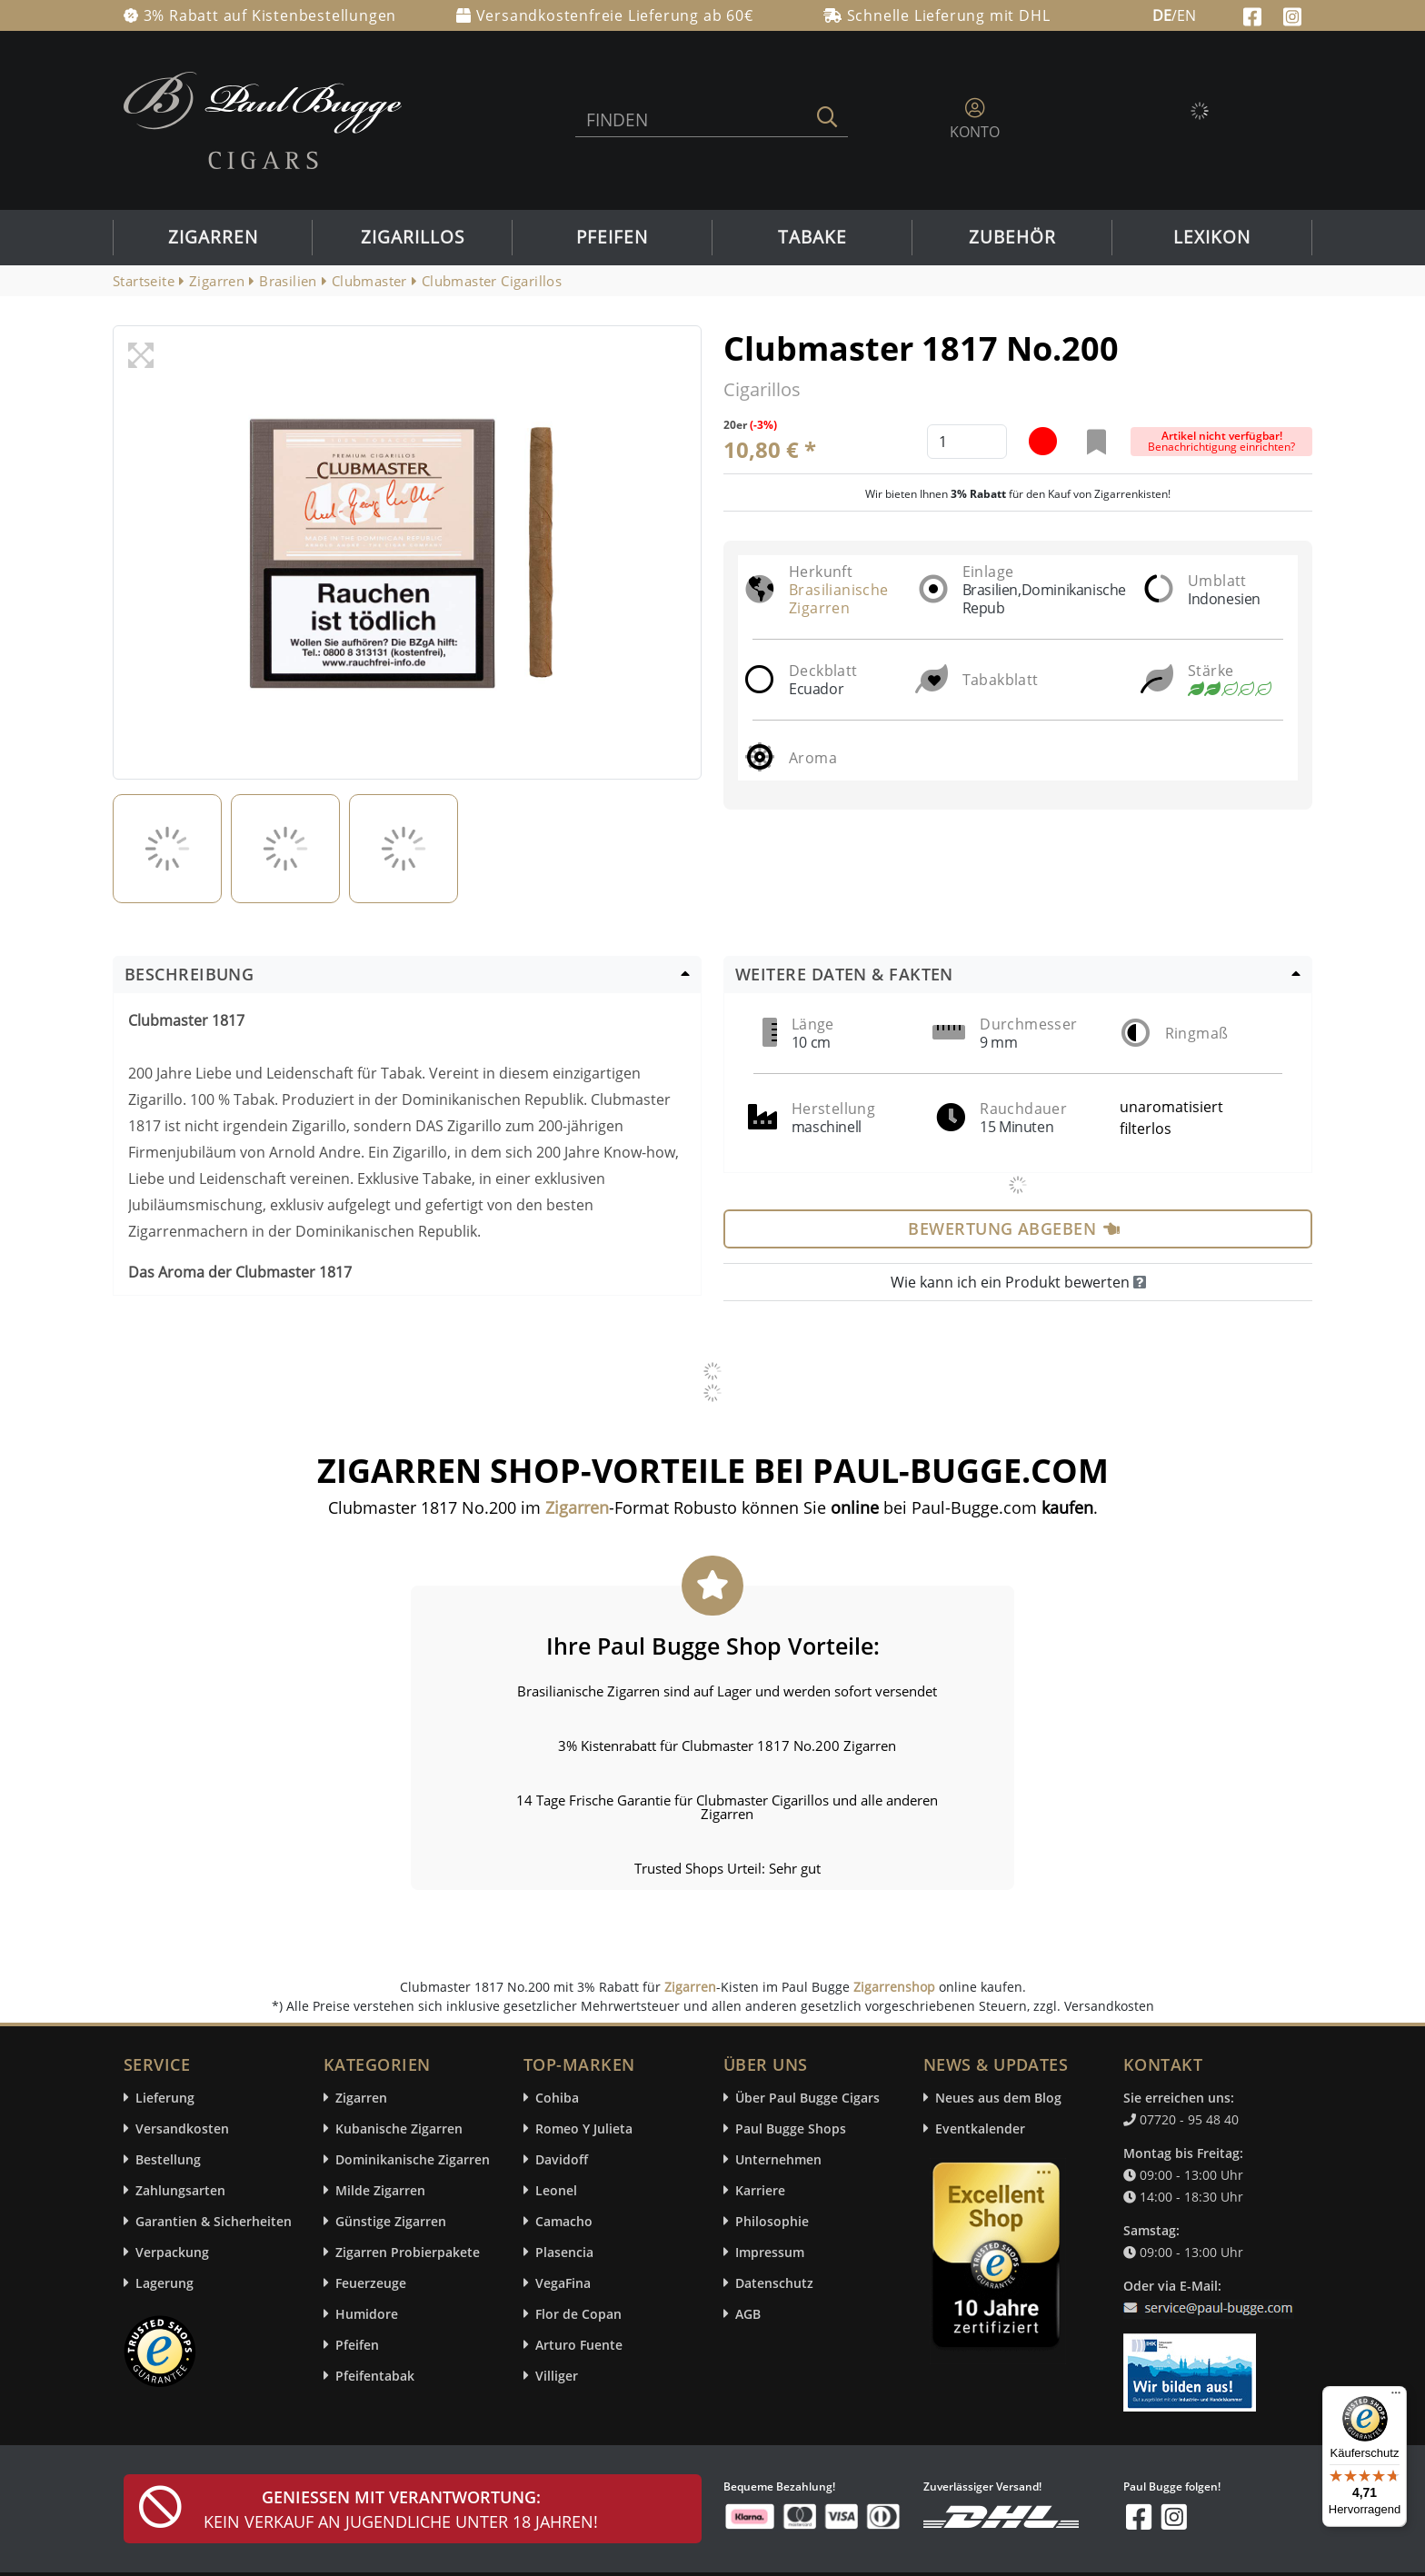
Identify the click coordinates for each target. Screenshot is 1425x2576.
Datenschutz (774, 2283)
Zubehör (1012, 237)
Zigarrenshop (894, 1986)
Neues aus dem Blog (998, 2097)
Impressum (769, 2252)
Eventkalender (980, 2128)
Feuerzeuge (370, 2283)
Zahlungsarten (180, 2190)
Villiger (556, 2375)
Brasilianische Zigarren (839, 599)
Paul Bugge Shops (790, 2128)
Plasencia (564, 2252)
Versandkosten (182, 2128)
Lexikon (1212, 237)
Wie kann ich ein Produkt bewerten (1018, 1282)
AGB (748, 2313)
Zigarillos (412, 237)
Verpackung (172, 2252)
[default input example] (967, 441)
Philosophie (772, 2221)
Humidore (366, 2313)
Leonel (556, 2190)
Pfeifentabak (374, 2375)
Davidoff (561, 2159)
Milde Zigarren (380, 2190)
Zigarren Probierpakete (407, 2252)
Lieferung (164, 2097)
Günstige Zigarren (390, 2221)
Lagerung (164, 2283)
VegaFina (563, 2283)
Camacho (564, 2221)
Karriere (760, 2190)
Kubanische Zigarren (399, 2128)
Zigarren (213, 237)
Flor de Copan (578, 2313)
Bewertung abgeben (1014, 1228)
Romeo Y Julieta (584, 2128)
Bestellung (168, 2159)
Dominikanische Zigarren (412, 2159)
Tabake (812, 237)
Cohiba (557, 2097)
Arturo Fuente (579, 2344)
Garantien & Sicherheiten (213, 2221)
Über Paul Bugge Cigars (807, 2097)
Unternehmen (778, 2159)
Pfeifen (612, 237)
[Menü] (1396, 2397)
